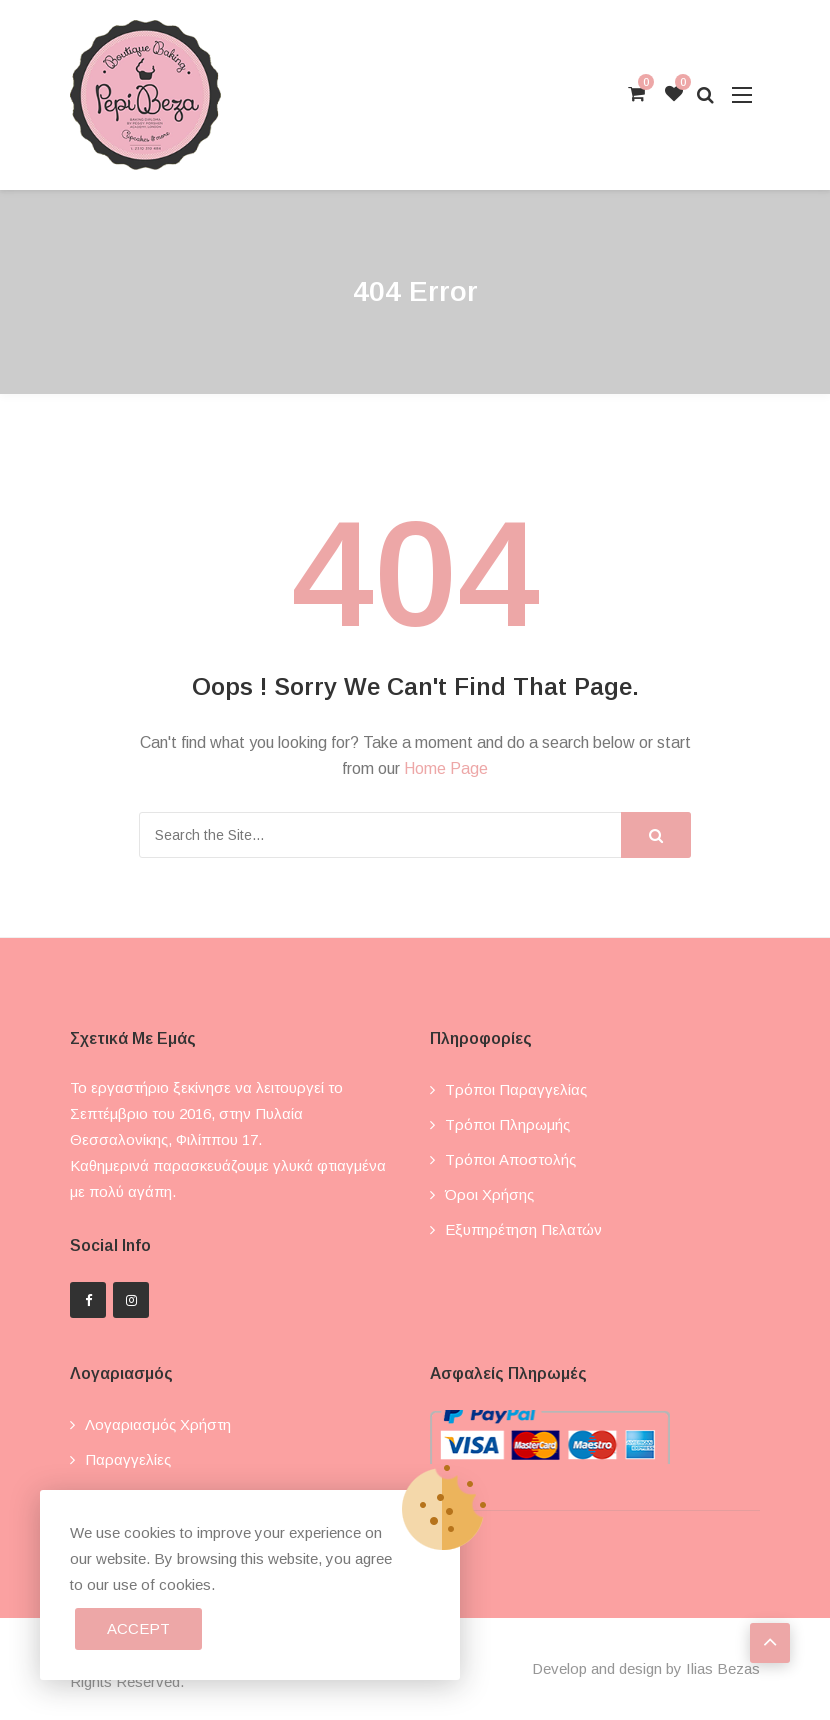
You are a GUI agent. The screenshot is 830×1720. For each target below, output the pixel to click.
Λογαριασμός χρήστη (158, 1424)
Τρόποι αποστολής (510, 1159)
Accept (138, 1628)
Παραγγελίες (128, 1459)
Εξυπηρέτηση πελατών (523, 1229)
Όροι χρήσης (489, 1194)
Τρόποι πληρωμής (507, 1124)
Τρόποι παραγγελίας (516, 1089)
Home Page (446, 768)
